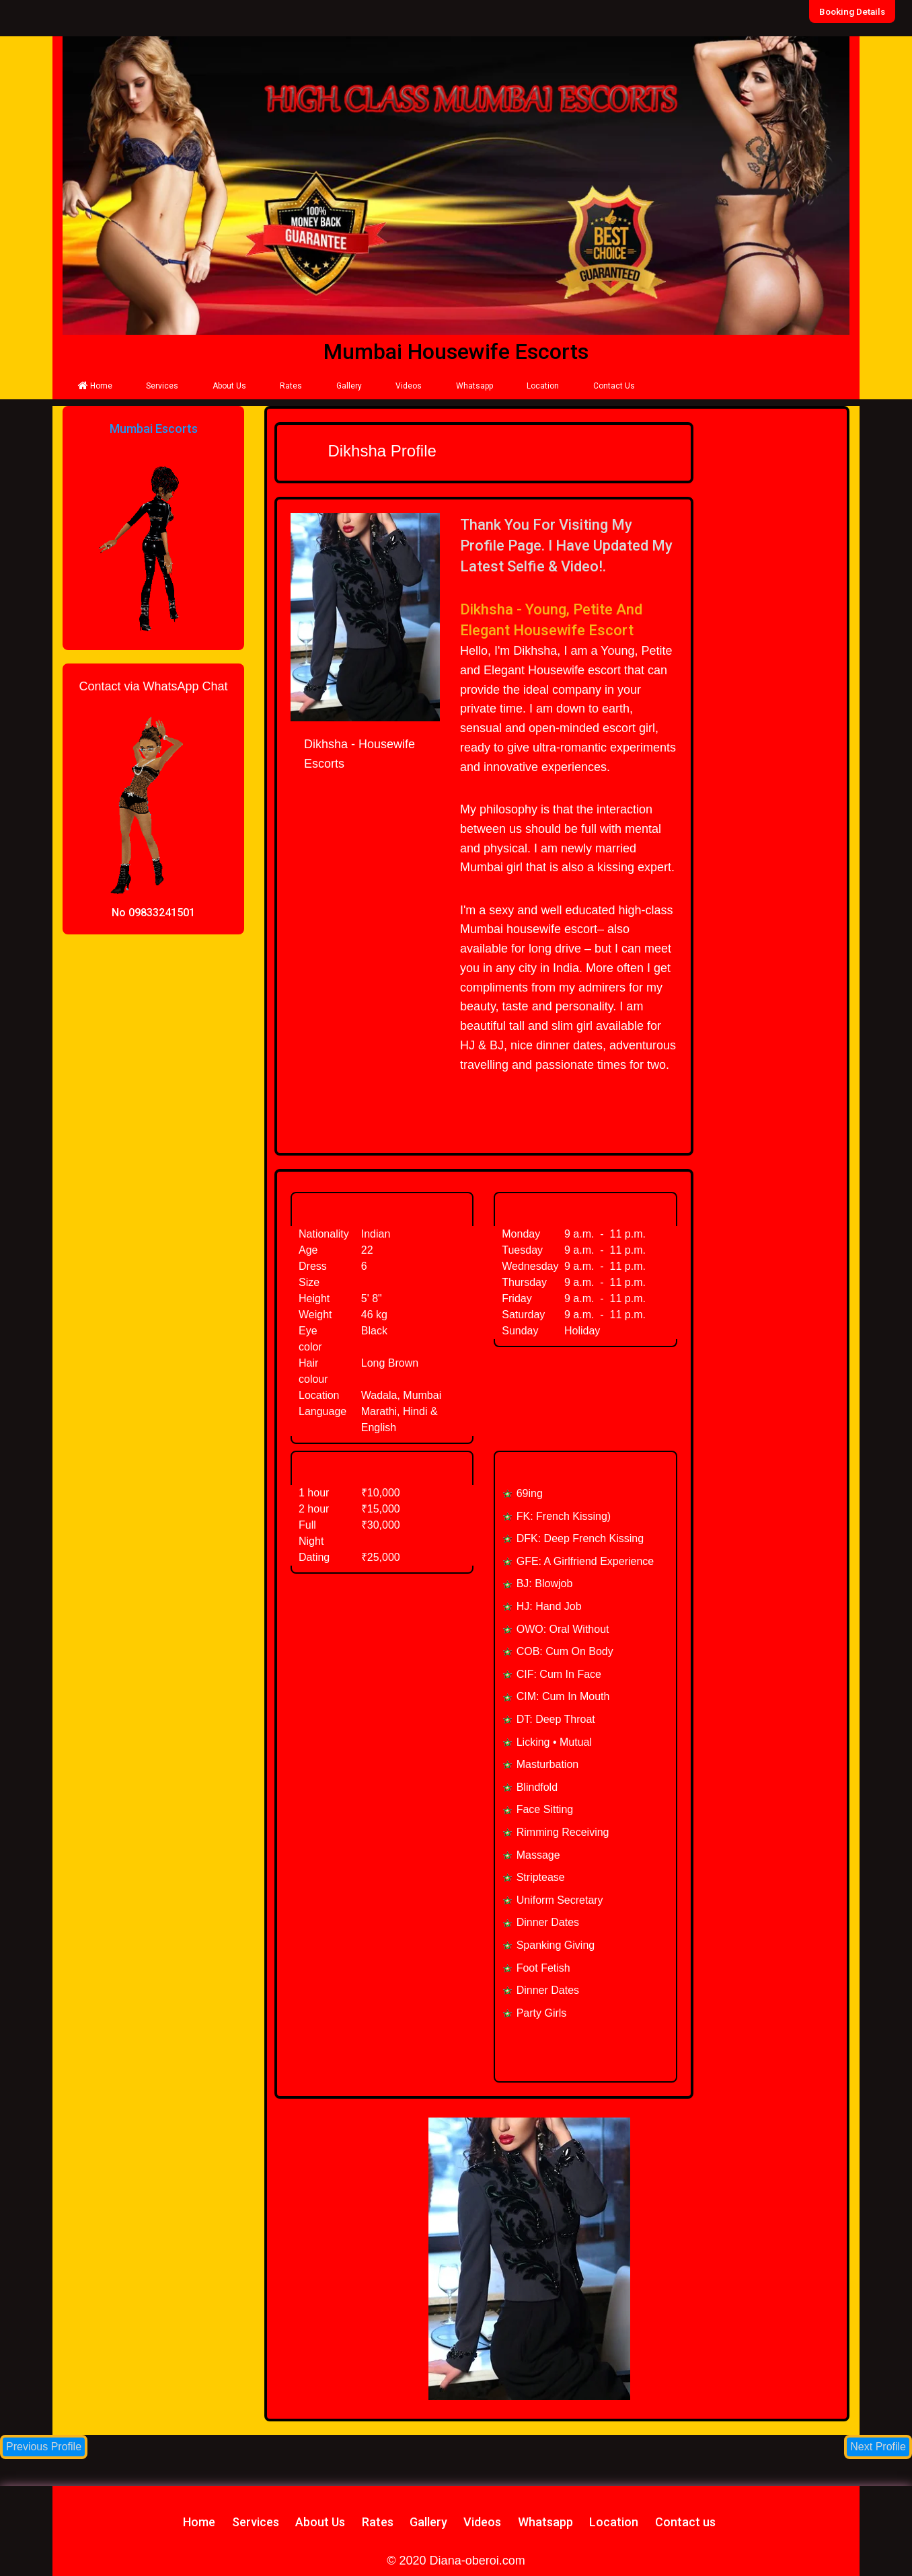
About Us (229, 386)
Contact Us (614, 386)
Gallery (349, 386)
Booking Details (853, 11)
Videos (408, 386)
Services (162, 386)
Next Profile (878, 2446)
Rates (291, 386)
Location (543, 386)
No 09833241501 (153, 912)
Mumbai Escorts (154, 428)
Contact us (685, 2522)
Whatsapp (474, 386)
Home (95, 386)
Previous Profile (43, 2446)
